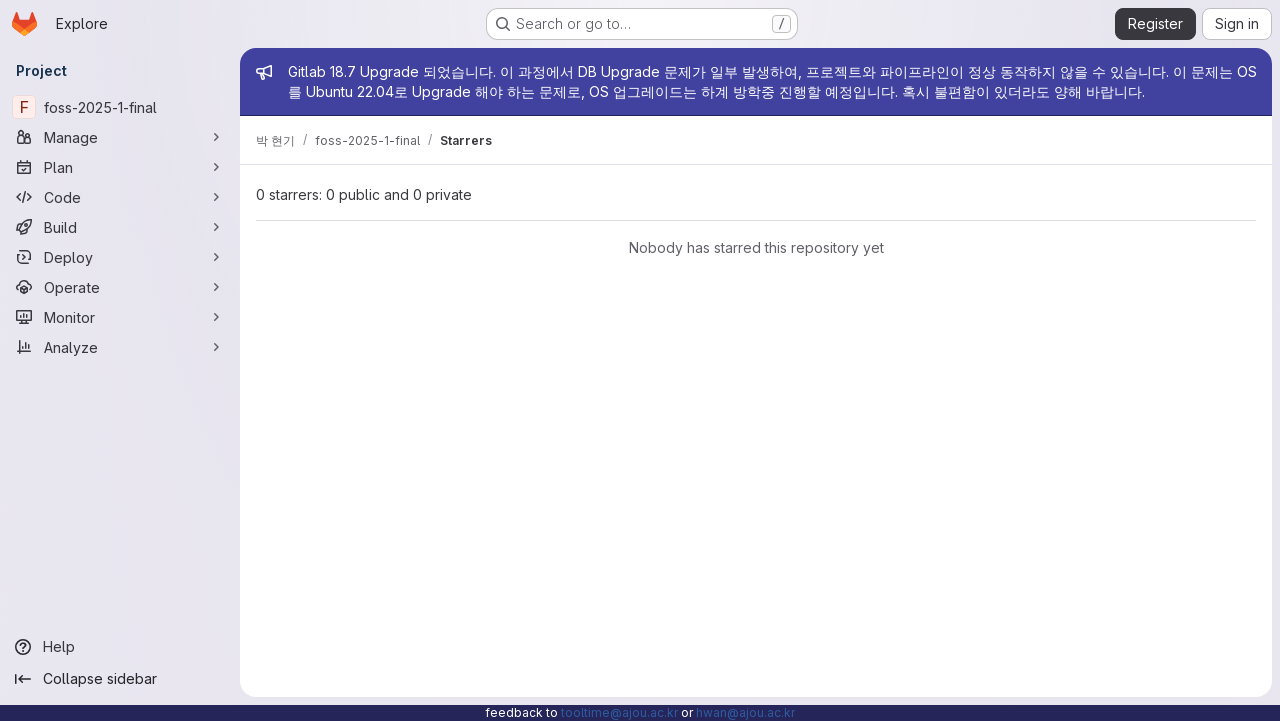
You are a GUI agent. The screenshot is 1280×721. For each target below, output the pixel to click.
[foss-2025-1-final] (120, 107)
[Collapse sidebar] (120, 679)
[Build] (120, 227)
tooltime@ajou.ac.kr (619, 712)
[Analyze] (120, 347)
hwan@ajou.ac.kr (745, 712)
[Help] (120, 647)
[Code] (120, 197)
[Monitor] (120, 317)
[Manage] (120, 137)
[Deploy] (120, 257)
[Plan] (120, 167)
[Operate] (120, 287)
